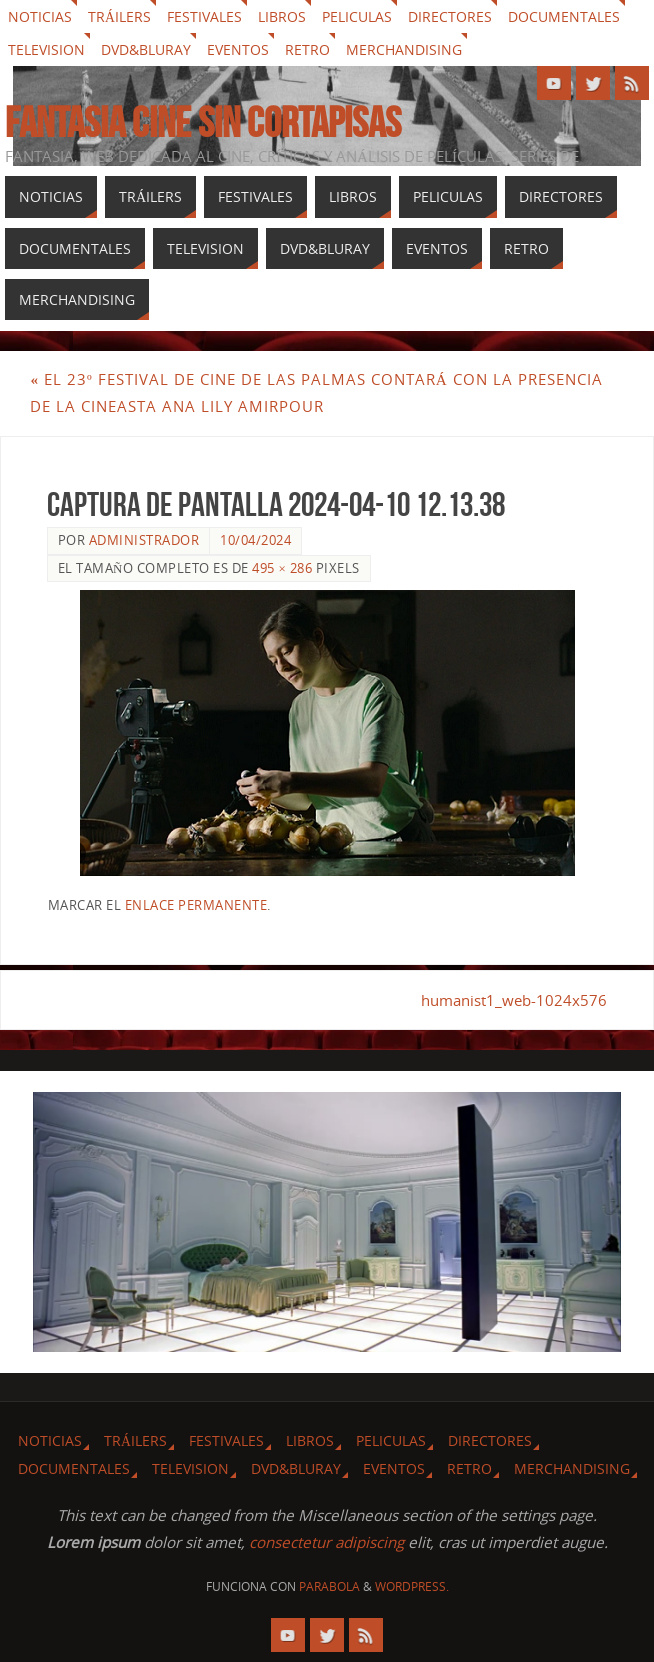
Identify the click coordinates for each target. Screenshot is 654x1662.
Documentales (564, 16)
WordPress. (412, 1586)
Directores (450, 16)
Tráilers (119, 16)
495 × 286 (282, 568)
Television (46, 49)
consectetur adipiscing (326, 1542)
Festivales (204, 16)
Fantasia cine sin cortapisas (203, 122)
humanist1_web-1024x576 (514, 1000)
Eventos (238, 49)
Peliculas (357, 16)
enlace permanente (196, 905)
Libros (282, 16)
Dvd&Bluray (146, 49)
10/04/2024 (255, 540)
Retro (307, 49)
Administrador (144, 540)
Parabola (329, 1586)
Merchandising (404, 49)
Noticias (40, 16)
